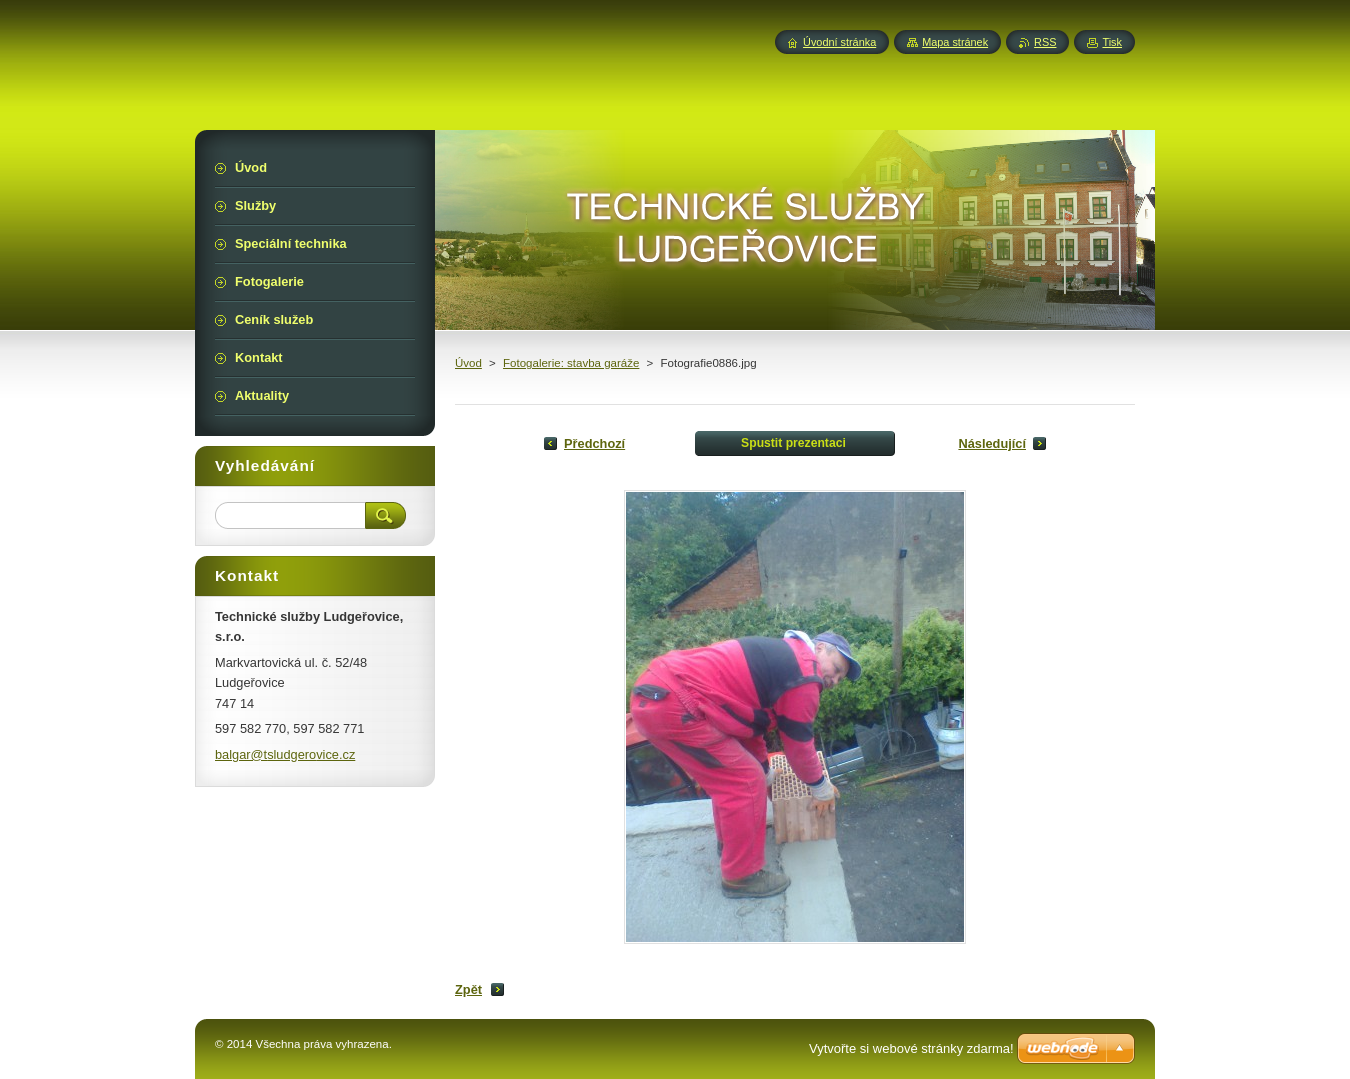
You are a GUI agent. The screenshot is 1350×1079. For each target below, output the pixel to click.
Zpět (468, 989)
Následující (992, 443)
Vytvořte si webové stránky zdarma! (911, 1048)
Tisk (1112, 42)
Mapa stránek (955, 42)
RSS (1045, 42)
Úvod (468, 363)
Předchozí (594, 443)
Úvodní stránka (839, 42)
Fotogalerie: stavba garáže (571, 363)
